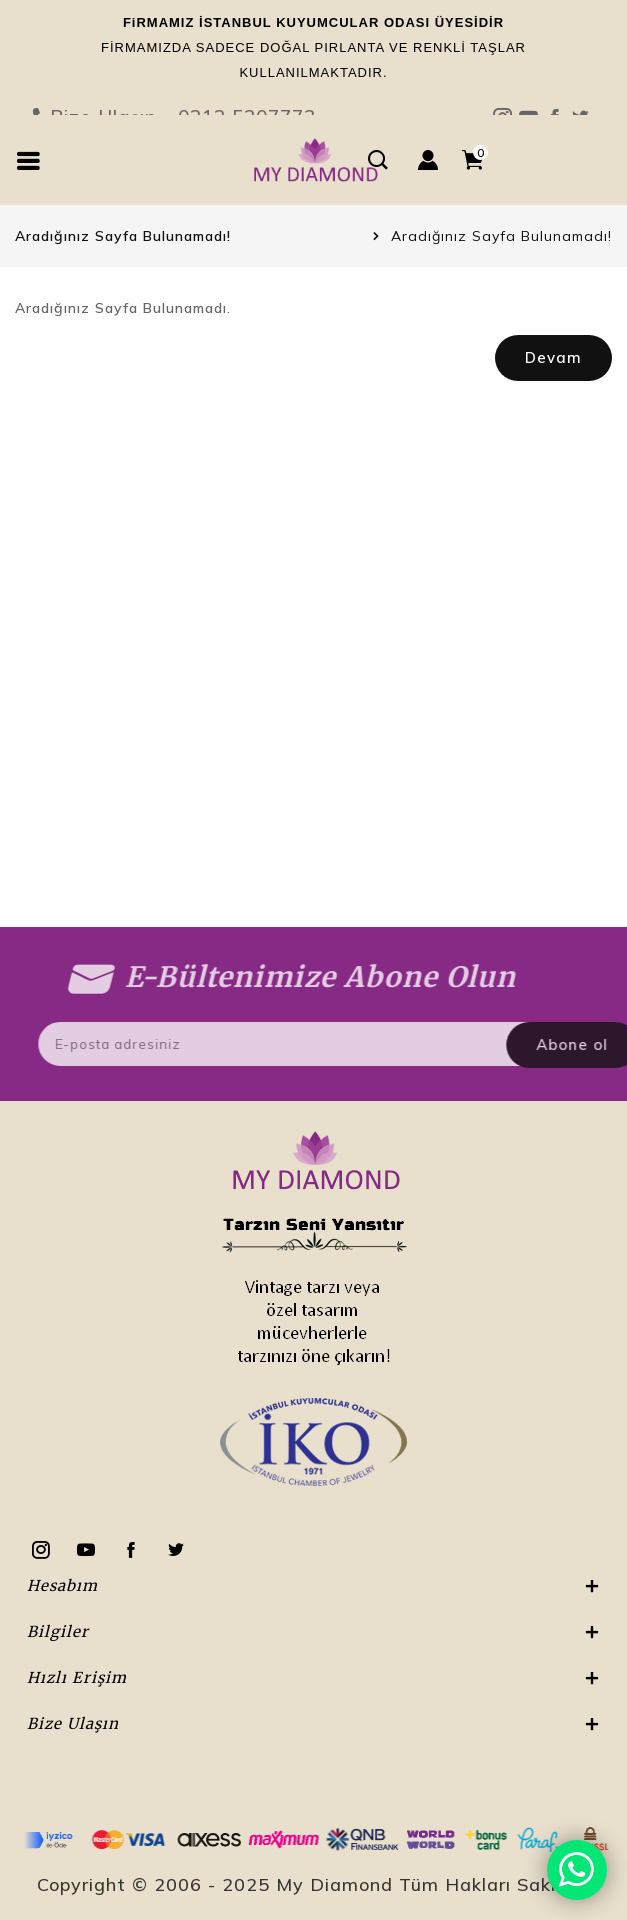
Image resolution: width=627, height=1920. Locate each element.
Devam (553, 357)
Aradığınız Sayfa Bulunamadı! (501, 236)
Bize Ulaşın (313, 69)
